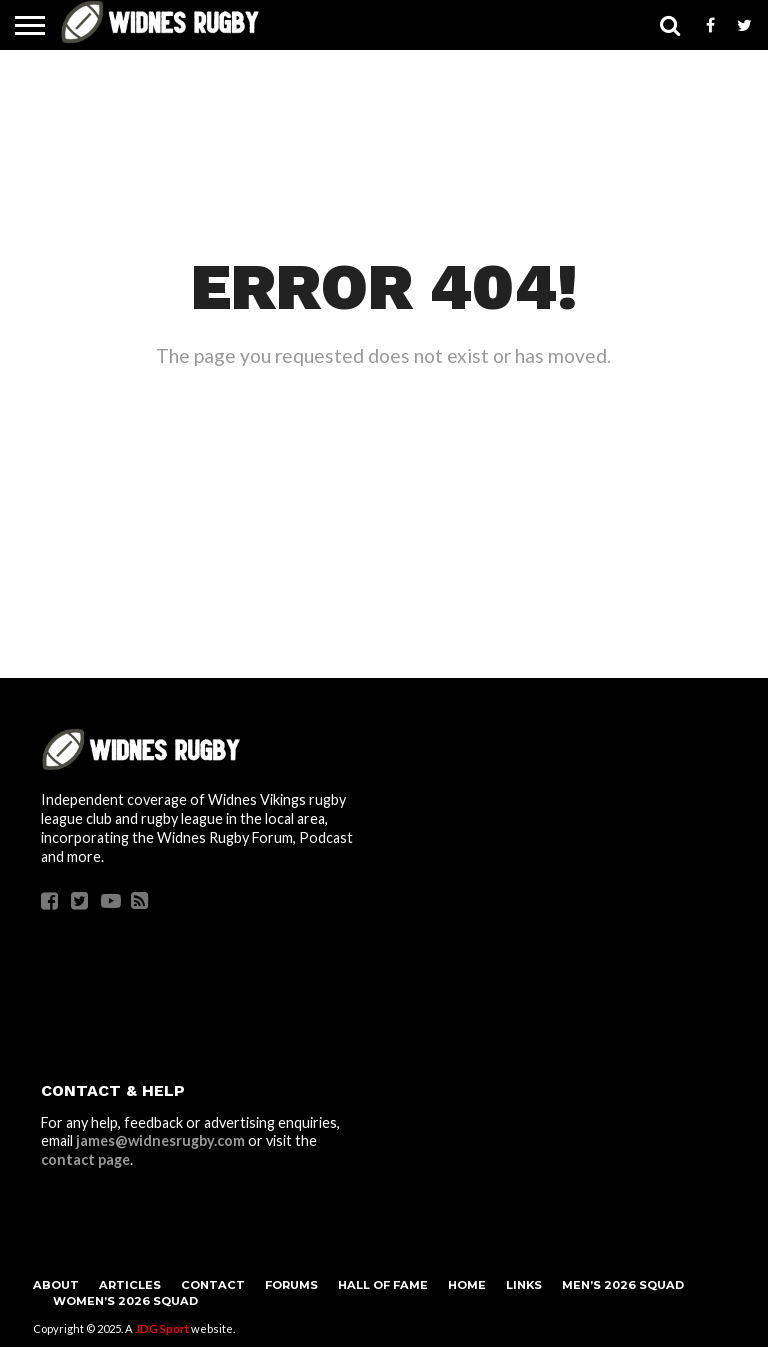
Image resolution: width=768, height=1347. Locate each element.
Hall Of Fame (383, 1285)
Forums (291, 1285)
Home (467, 1285)
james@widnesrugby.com (160, 1140)
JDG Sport (162, 1328)
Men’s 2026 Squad (623, 1285)
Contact (213, 1285)
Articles (130, 1285)
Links (524, 1285)
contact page (85, 1159)
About (56, 1285)
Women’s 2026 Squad (125, 1301)
